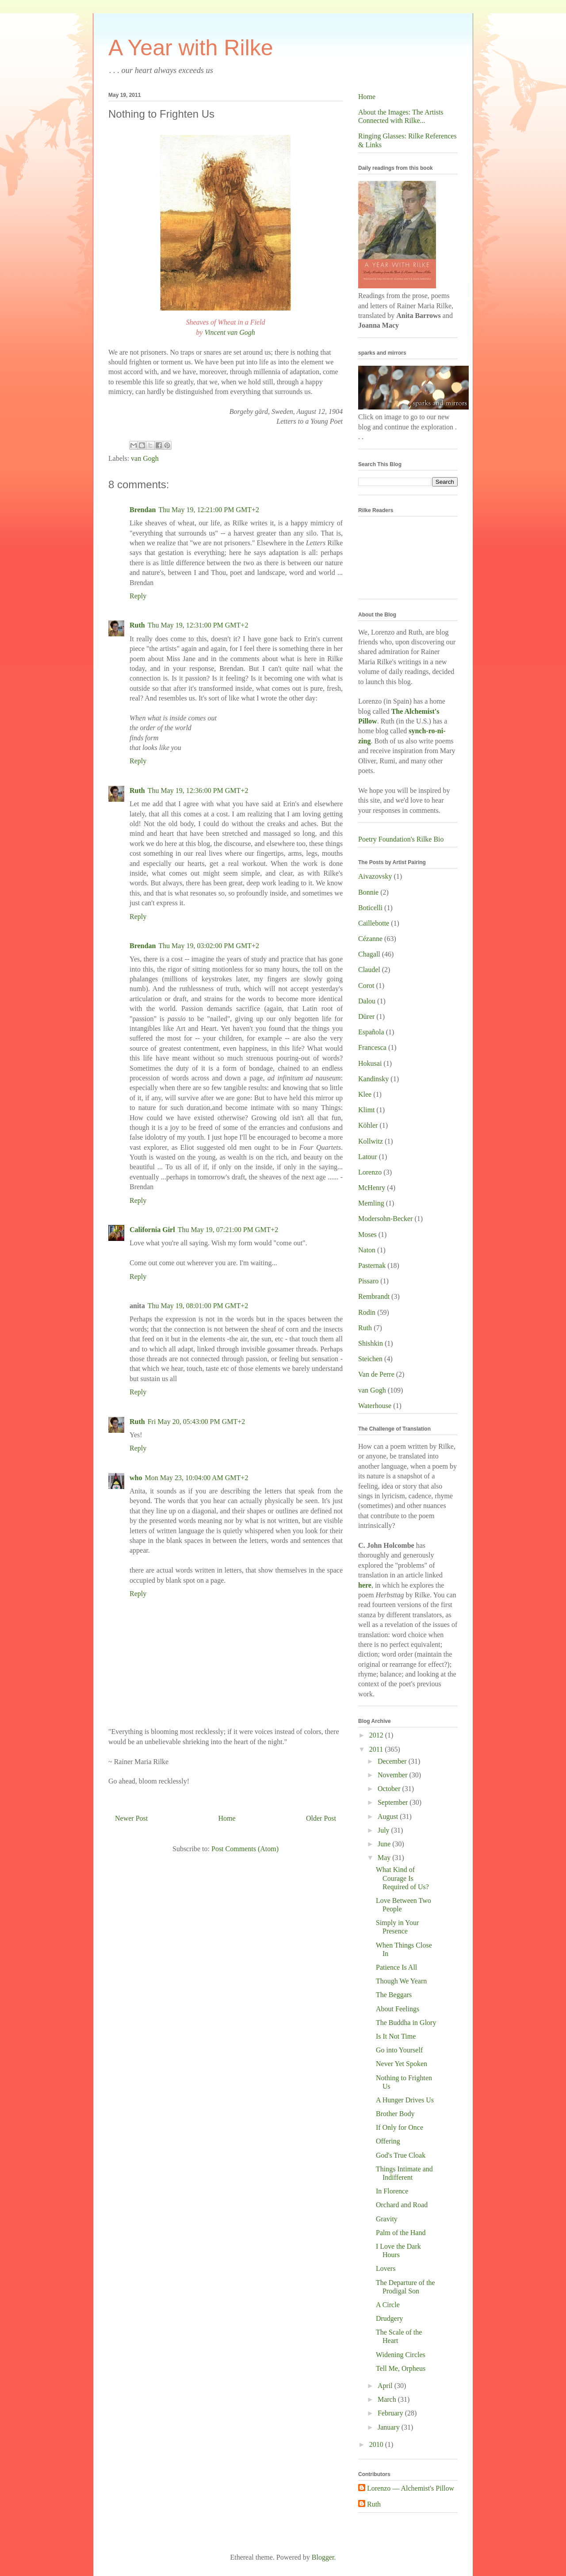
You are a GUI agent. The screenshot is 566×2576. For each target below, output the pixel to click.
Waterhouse (374, 1405)
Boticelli (370, 907)
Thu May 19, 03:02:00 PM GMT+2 (208, 945)
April (386, 2385)
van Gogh (145, 458)
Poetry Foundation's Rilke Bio (401, 839)
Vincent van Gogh (229, 332)
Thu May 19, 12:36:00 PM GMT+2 (198, 790)
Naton (366, 1250)
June (385, 1844)
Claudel (369, 969)
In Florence (392, 2191)
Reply (138, 596)
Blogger (323, 2557)
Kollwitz (370, 1141)
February (391, 2413)
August (389, 1816)
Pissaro (368, 1281)
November (393, 1775)
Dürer (366, 1016)
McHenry (371, 1187)
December (393, 1761)
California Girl (152, 1229)
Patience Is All (396, 1967)
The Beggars (394, 1994)
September (393, 1802)
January (390, 2427)
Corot (366, 985)
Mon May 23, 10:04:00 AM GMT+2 (196, 1477)
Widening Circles (400, 2354)
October (390, 1788)
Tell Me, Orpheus (400, 2368)
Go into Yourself (399, 2050)
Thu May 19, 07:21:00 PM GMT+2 (228, 1229)
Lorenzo (370, 1172)
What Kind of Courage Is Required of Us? (402, 1878)
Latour (367, 1156)
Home (227, 1818)
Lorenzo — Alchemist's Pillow (410, 2488)
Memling (371, 1203)
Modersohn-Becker (385, 1218)
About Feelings (397, 2009)
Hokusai (370, 1063)
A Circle (388, 2304)
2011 (377, 1749)
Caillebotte (373, 923)
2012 (377, 1735)
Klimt (366, 1110)
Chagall (369, 954)
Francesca (372, 1047)
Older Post (321, 1818)
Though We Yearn (401, 1981)
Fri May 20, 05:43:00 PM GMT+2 (196, 1421)
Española (371, 1032)
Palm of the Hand (400, 2232)
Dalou (366, 1001)
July (384, 1830)
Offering (388, 2141)
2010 (377, 2444)
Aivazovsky (375, 876)
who (136, 1477)
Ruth (137, 625)
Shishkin (370, 1343)
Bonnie (368, 892)
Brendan (143, 509)
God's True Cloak (400, 2155)
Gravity (387, 2219)
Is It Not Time (396, 2036)
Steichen (370, 1359)
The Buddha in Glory (406, 2022)
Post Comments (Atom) (245, 1849)
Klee (364, 1094)
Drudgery (389, 2318)
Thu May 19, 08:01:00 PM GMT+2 (198, 1305)
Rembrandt (374, 1296)
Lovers (385, 2268)
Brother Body (395, 2113)
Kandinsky (373, 1079)
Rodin (366, 1312)
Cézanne (370, 938)
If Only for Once (399, 2127)
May (385, 1857)
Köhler (368, 1125)
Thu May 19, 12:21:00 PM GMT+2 (208, 509)
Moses (367, 1234)
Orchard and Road (402, 2205)
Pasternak (372, 1265)
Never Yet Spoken (401, 2063)
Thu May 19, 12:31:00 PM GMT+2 (198, 625)
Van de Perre (376, 1374)
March (388, 2399)
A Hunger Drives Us (405, 2100)
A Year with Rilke (190, 47)
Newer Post (131, 1818)
